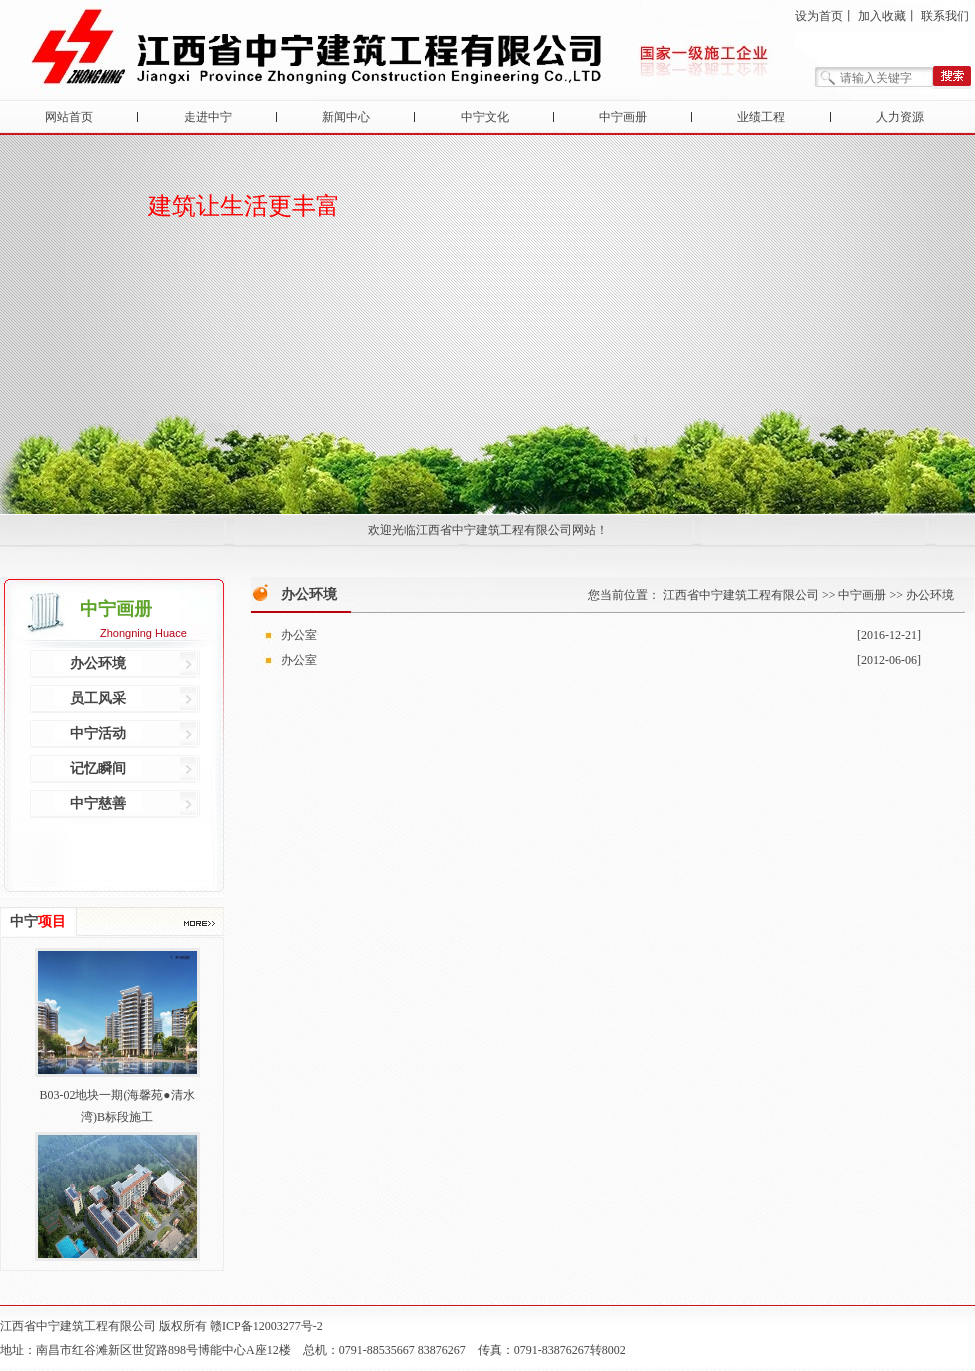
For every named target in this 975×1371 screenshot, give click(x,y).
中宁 (38, 921)
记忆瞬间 (98, 768)
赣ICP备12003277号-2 (266, 1326)
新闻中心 (346, 117)
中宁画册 (623, 117)
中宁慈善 (98, 803)
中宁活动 (98, 733)
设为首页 (819, 16)
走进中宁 (208, 117)
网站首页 (69, 117)
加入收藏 (882, 16)
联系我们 (945, 16)
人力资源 (900, 117)
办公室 (299, 635)
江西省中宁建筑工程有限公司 (741, 595)
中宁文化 (485, 117)
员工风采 (98, 698)
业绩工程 (761, 117)
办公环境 (98, 663)
